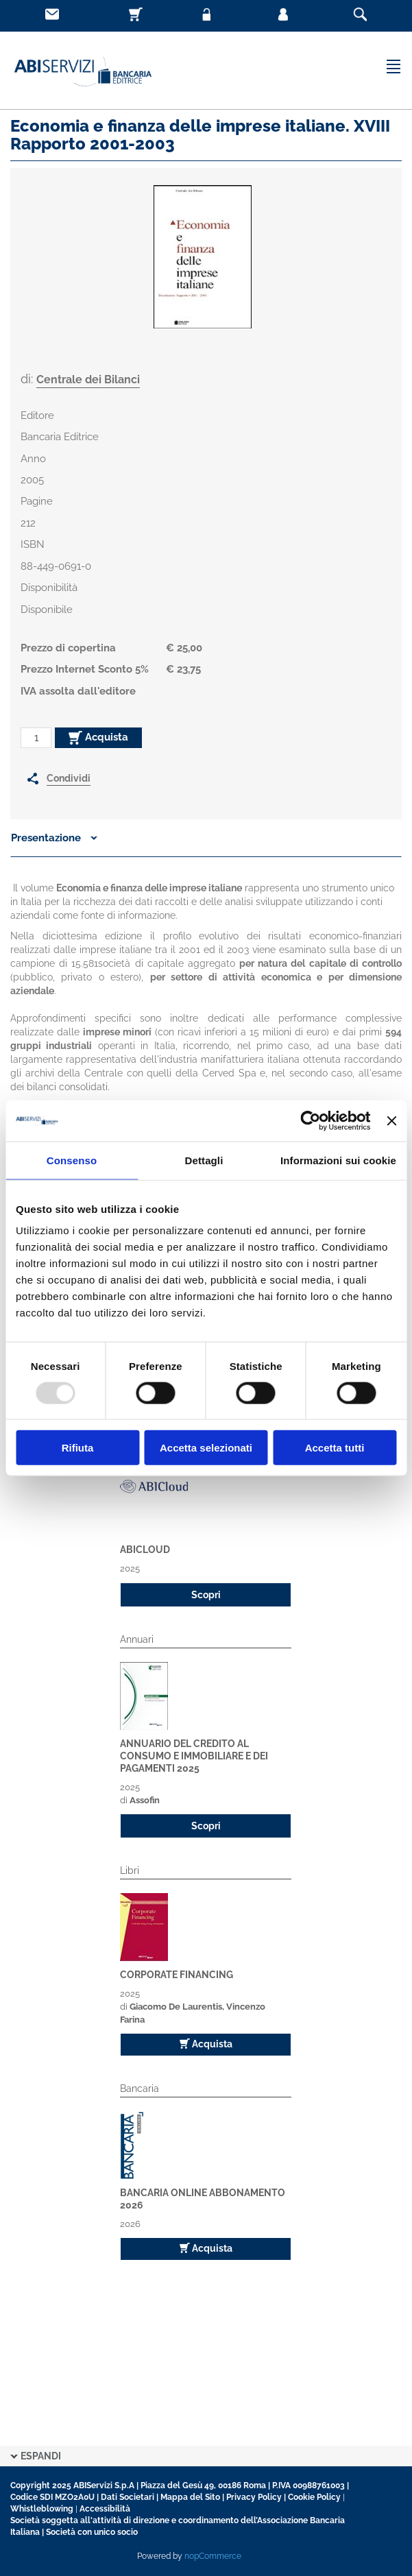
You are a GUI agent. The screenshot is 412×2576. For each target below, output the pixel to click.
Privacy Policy (254, 2497)
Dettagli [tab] (204, 1160)
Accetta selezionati (206, 1448)
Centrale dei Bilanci (88, 379)
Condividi (68, 778)
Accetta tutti (335, 1448)
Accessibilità (105, 2509)
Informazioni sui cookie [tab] (338, 1160)
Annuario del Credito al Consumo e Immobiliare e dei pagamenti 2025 (194, 1756)
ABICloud (145, 1549)
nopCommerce (212, 2556)
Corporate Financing (176, 1974)
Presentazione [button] (54, 838)
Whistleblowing (41, 2509)
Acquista (98, 738)
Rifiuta (78, 1448)
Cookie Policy (314, 2497)
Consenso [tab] (72, 1160)
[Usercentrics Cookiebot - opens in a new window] (311, 1120)
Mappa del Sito (190, 2497)
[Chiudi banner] (391, 1120)
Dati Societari (127, 2497)
